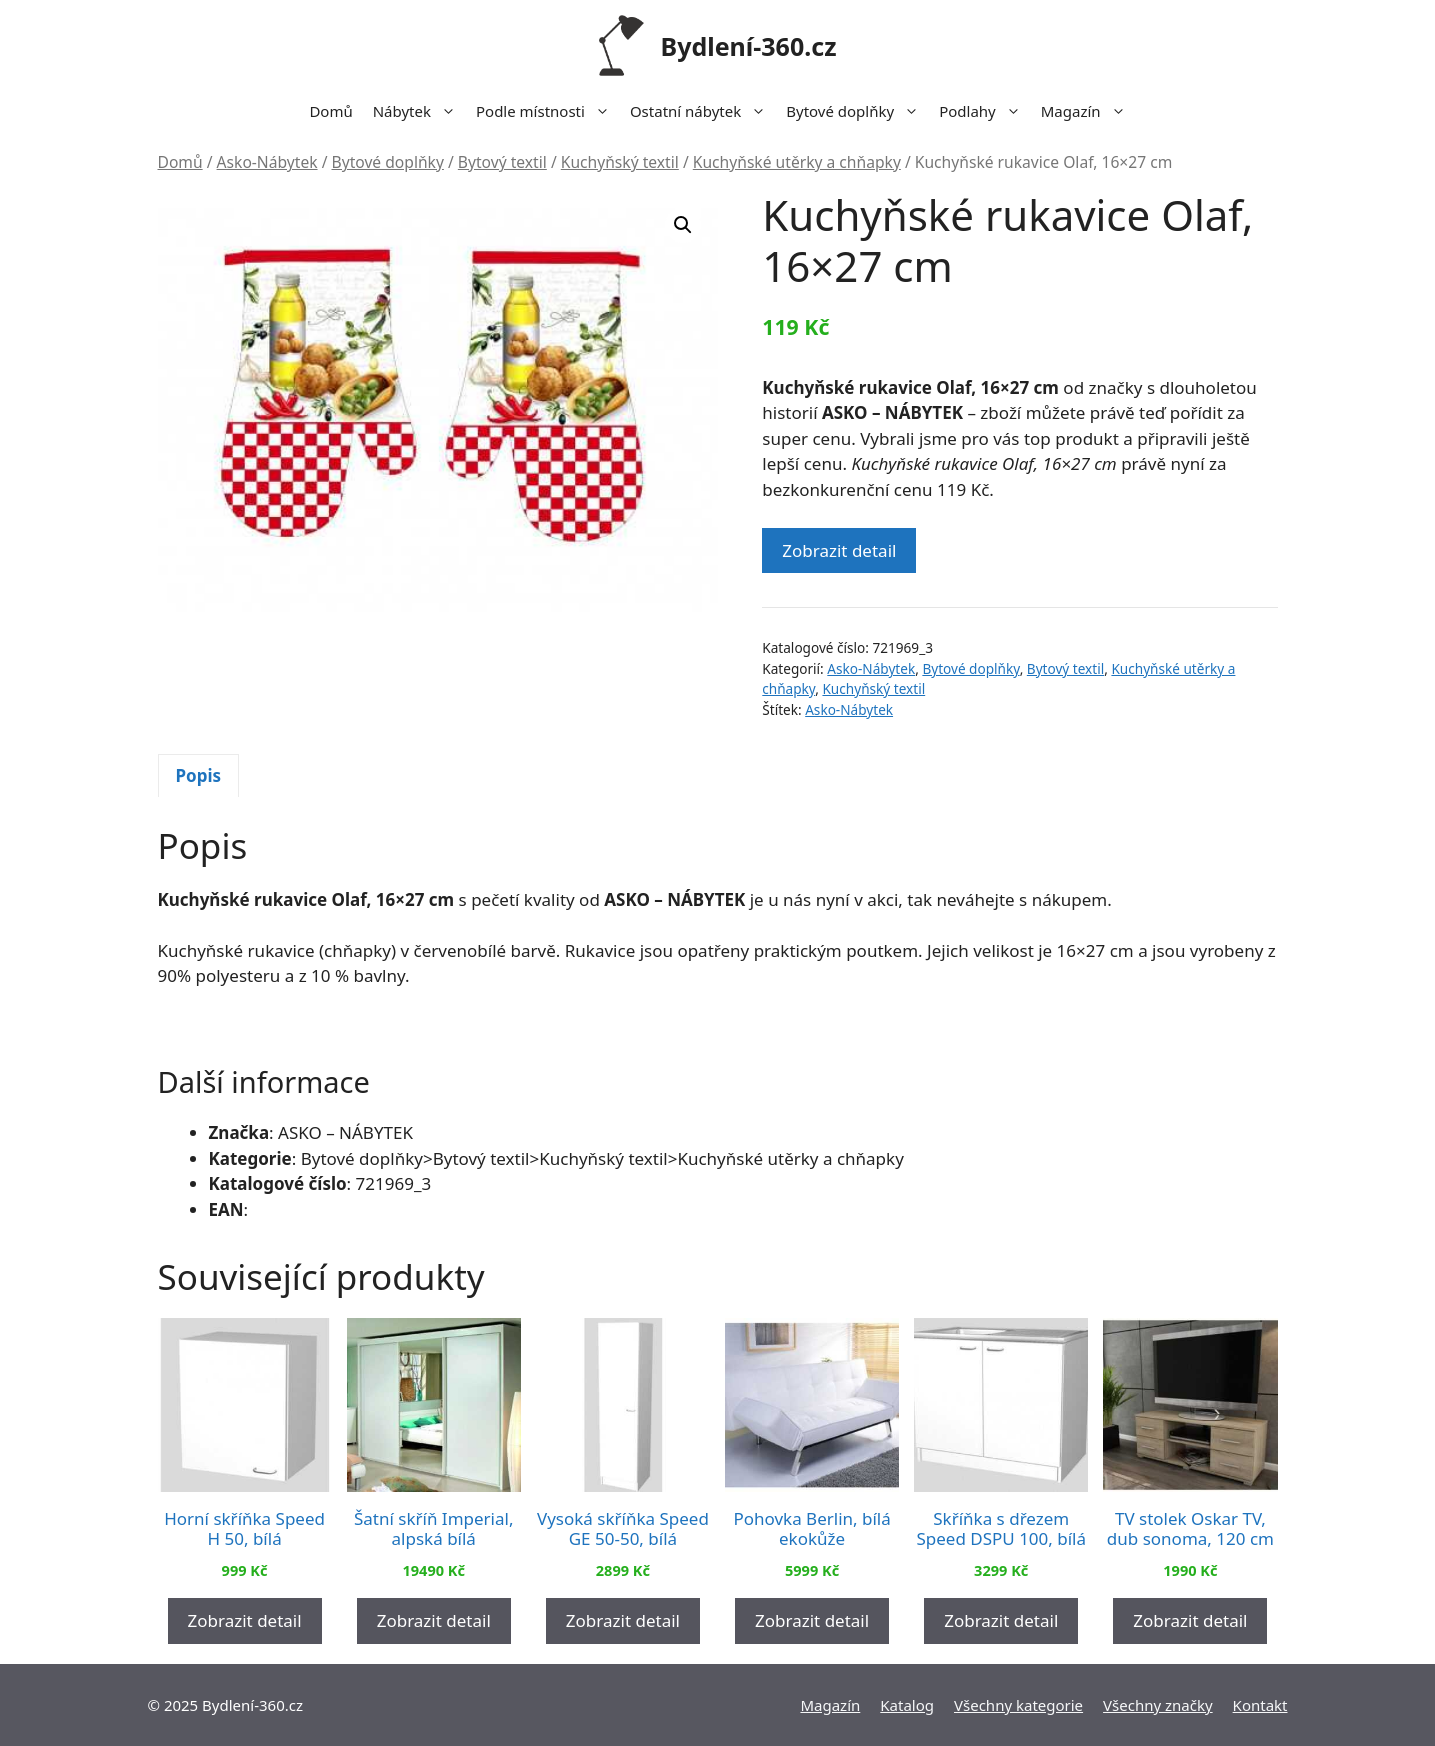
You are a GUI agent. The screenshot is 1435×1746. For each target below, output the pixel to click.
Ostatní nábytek (703, 111)
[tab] (199, 776)
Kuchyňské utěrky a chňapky (797, 162)
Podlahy (985, 111)
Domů (330, 111)
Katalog (907, 1705)
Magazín (1088, 111)
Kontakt (1260, 1705)
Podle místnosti (548, 111)
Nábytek (419, 111)
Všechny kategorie (1018, 1705)
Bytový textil (502, 162)
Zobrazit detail (839, 550)
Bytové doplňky (857, 111)
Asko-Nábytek (267, 162)
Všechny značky (1158, 1705)
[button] (683, 225)
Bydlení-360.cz (749, 46)
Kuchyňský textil (620, 162)
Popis (199, 775)
